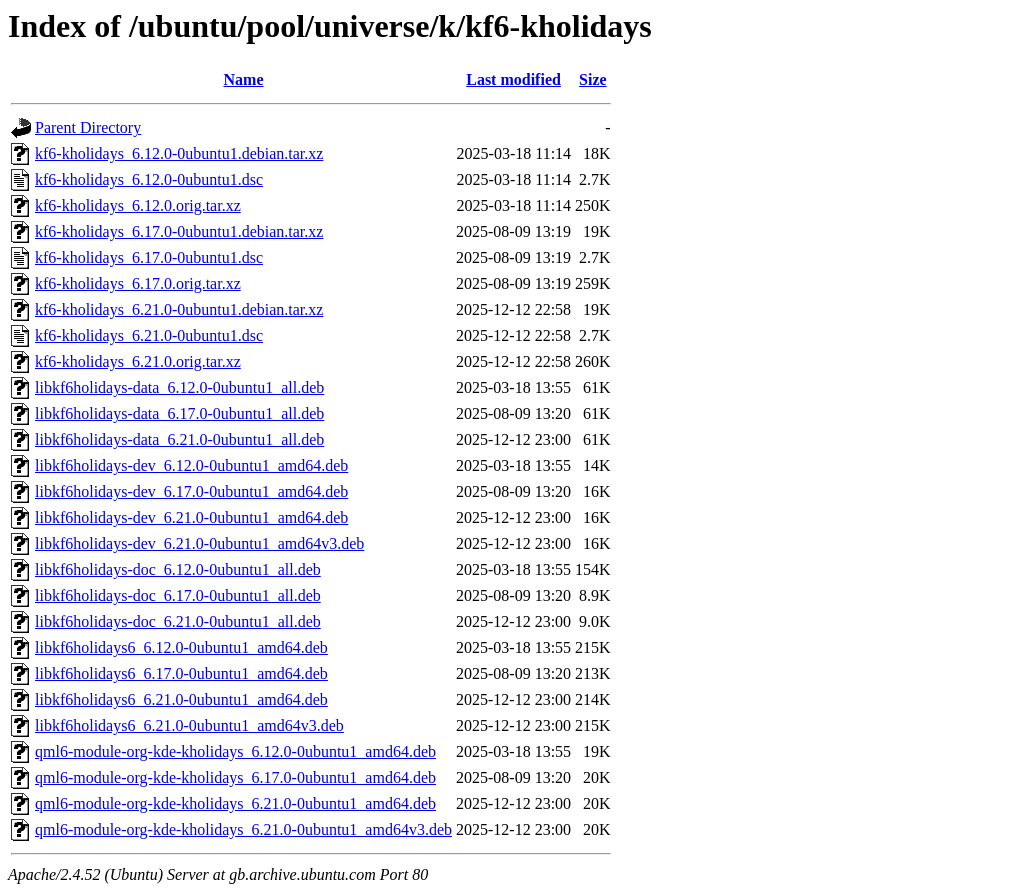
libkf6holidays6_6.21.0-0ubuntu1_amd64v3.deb (189, 725)
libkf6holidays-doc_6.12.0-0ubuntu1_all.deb (178, 569)
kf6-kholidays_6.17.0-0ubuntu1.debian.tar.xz (179, 231)
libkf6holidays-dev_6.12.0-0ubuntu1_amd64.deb (191, 465)
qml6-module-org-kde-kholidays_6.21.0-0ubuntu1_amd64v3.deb (243, 829)
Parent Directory (88, 127)
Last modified (513, 79)
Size (593, 79)
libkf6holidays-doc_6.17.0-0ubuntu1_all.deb (178, 595)
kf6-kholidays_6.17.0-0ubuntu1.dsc (149, 257)
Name (244, 79)
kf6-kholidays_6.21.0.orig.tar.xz (138, 361)
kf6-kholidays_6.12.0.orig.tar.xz (138, 205)
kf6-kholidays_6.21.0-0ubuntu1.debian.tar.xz (179, 309)
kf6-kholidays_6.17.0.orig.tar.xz (138, 283)
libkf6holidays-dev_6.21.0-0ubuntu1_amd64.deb (191, 517)
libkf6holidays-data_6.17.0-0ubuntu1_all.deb (179, 413)
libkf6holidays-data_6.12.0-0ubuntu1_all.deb (179, 387)
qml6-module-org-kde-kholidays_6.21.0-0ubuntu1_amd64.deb (235, 803)
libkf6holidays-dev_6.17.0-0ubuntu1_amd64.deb (191, 491)
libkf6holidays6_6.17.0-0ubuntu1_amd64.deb (181, 673)
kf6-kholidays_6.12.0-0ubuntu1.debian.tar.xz (179, 153)
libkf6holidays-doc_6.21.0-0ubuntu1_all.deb (178, 621)
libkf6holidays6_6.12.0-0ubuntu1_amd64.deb (181, 647)
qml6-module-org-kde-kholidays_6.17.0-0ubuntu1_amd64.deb (235, 777)
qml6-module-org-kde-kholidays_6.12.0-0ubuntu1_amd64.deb (235, 751)
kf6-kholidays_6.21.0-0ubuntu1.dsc (149, 335)
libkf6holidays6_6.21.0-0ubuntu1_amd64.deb (181, 699)
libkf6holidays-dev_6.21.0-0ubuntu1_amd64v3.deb (199, 543)
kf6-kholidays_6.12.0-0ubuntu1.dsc (149, 179)
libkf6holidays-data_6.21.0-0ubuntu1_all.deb (179, 439)
